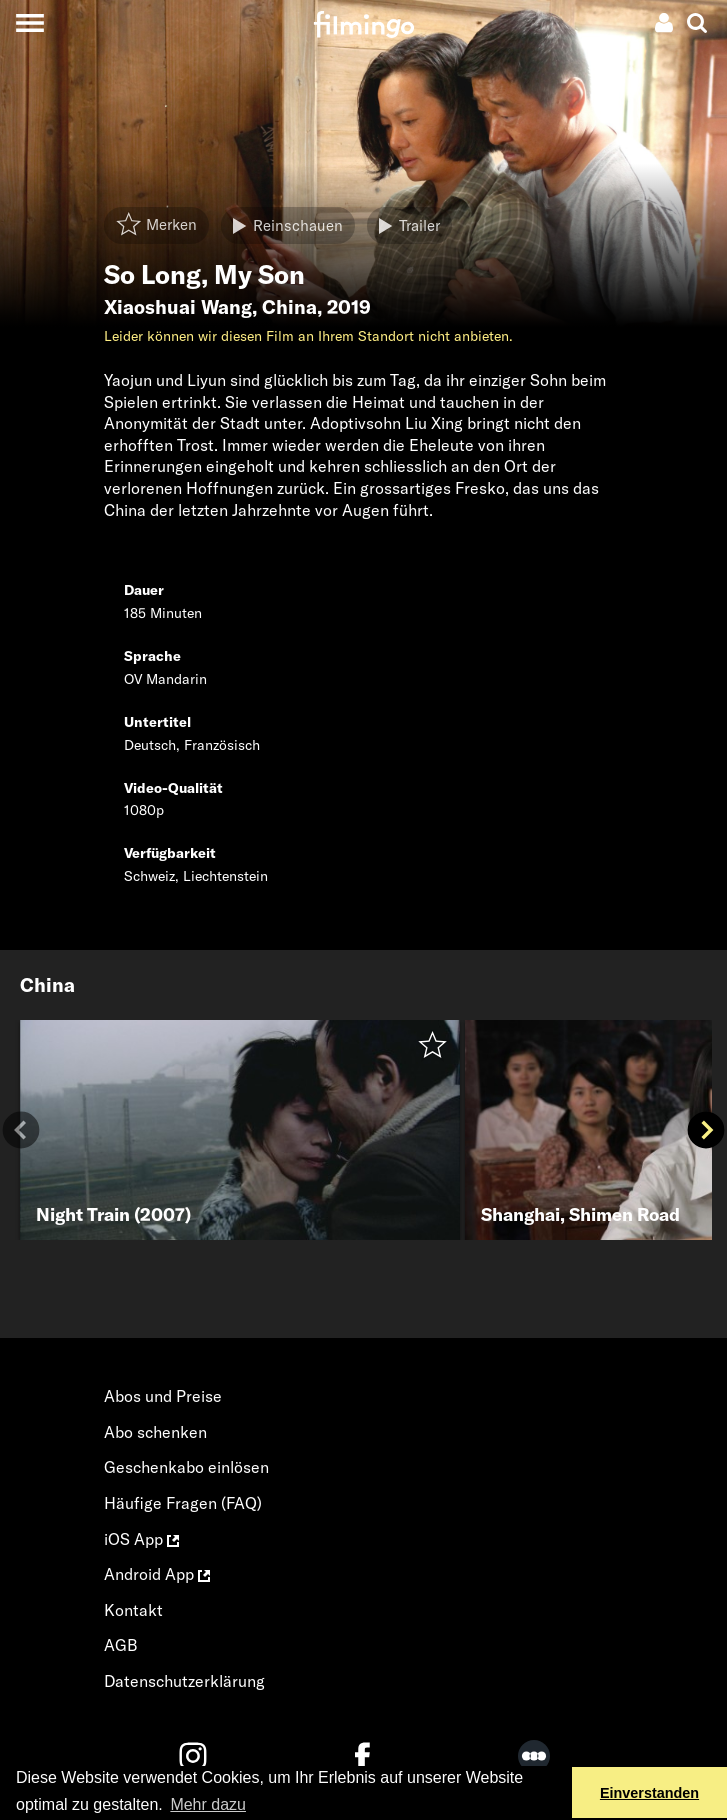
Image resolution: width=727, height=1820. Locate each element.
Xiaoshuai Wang (178, 307)
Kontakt (133, 1610)
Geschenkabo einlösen (186, 1467)
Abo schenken (155, 1432)
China (289, 307)
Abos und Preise (163, 1396)
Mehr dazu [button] (208, 1804)
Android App (157, 1574)
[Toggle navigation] (29, 22)
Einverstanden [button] (649, 1793)
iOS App (141, 1539)
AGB (121, 1645)
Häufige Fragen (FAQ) (183, 1503)
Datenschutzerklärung (184, 1681)
